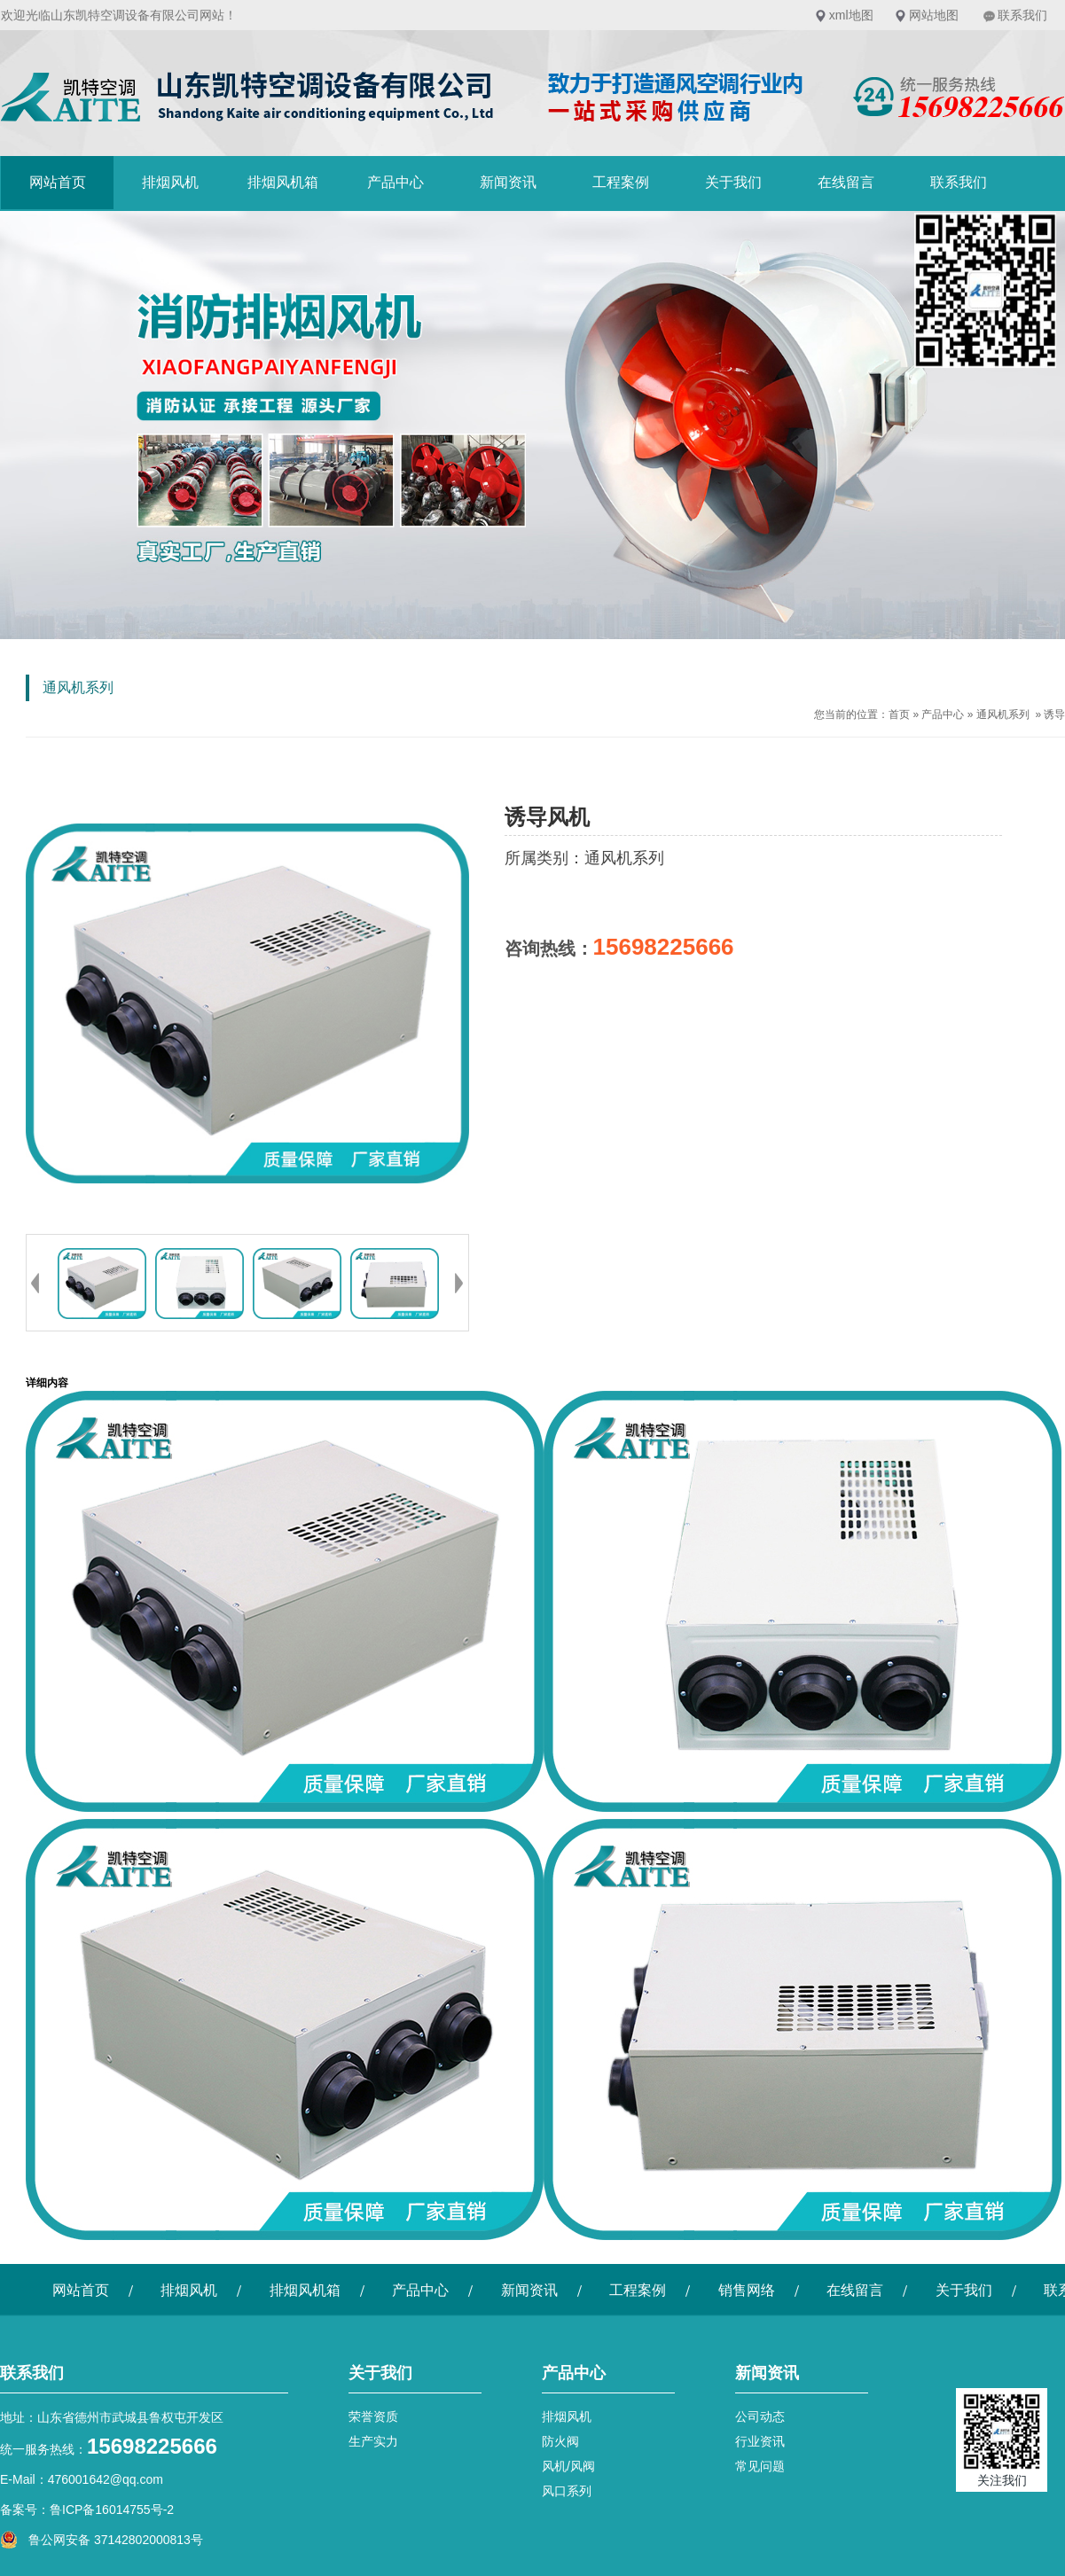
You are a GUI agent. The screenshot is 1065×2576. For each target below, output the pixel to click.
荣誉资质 (373, 2416)
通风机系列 (1003, 714)
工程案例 (620, 182)
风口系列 (566, 2491)
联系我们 (1022, 15)
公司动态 (760, 2416)
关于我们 (733, 182)
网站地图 (934, 15)
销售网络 (746, 2290)
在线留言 (846, 182)
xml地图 (851, 15)
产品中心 (395, 182)
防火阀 (560, 2441)
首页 (899, 714)
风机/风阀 (568, 2466)
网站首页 (57, 182)
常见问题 (760, 2466)
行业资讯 (760, 2441)
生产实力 (373, 2441)
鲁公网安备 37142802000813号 (101, 2540)
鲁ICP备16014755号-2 (112, 2509)
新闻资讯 (508, 182)
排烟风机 (170, 182)
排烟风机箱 (282, 182)
